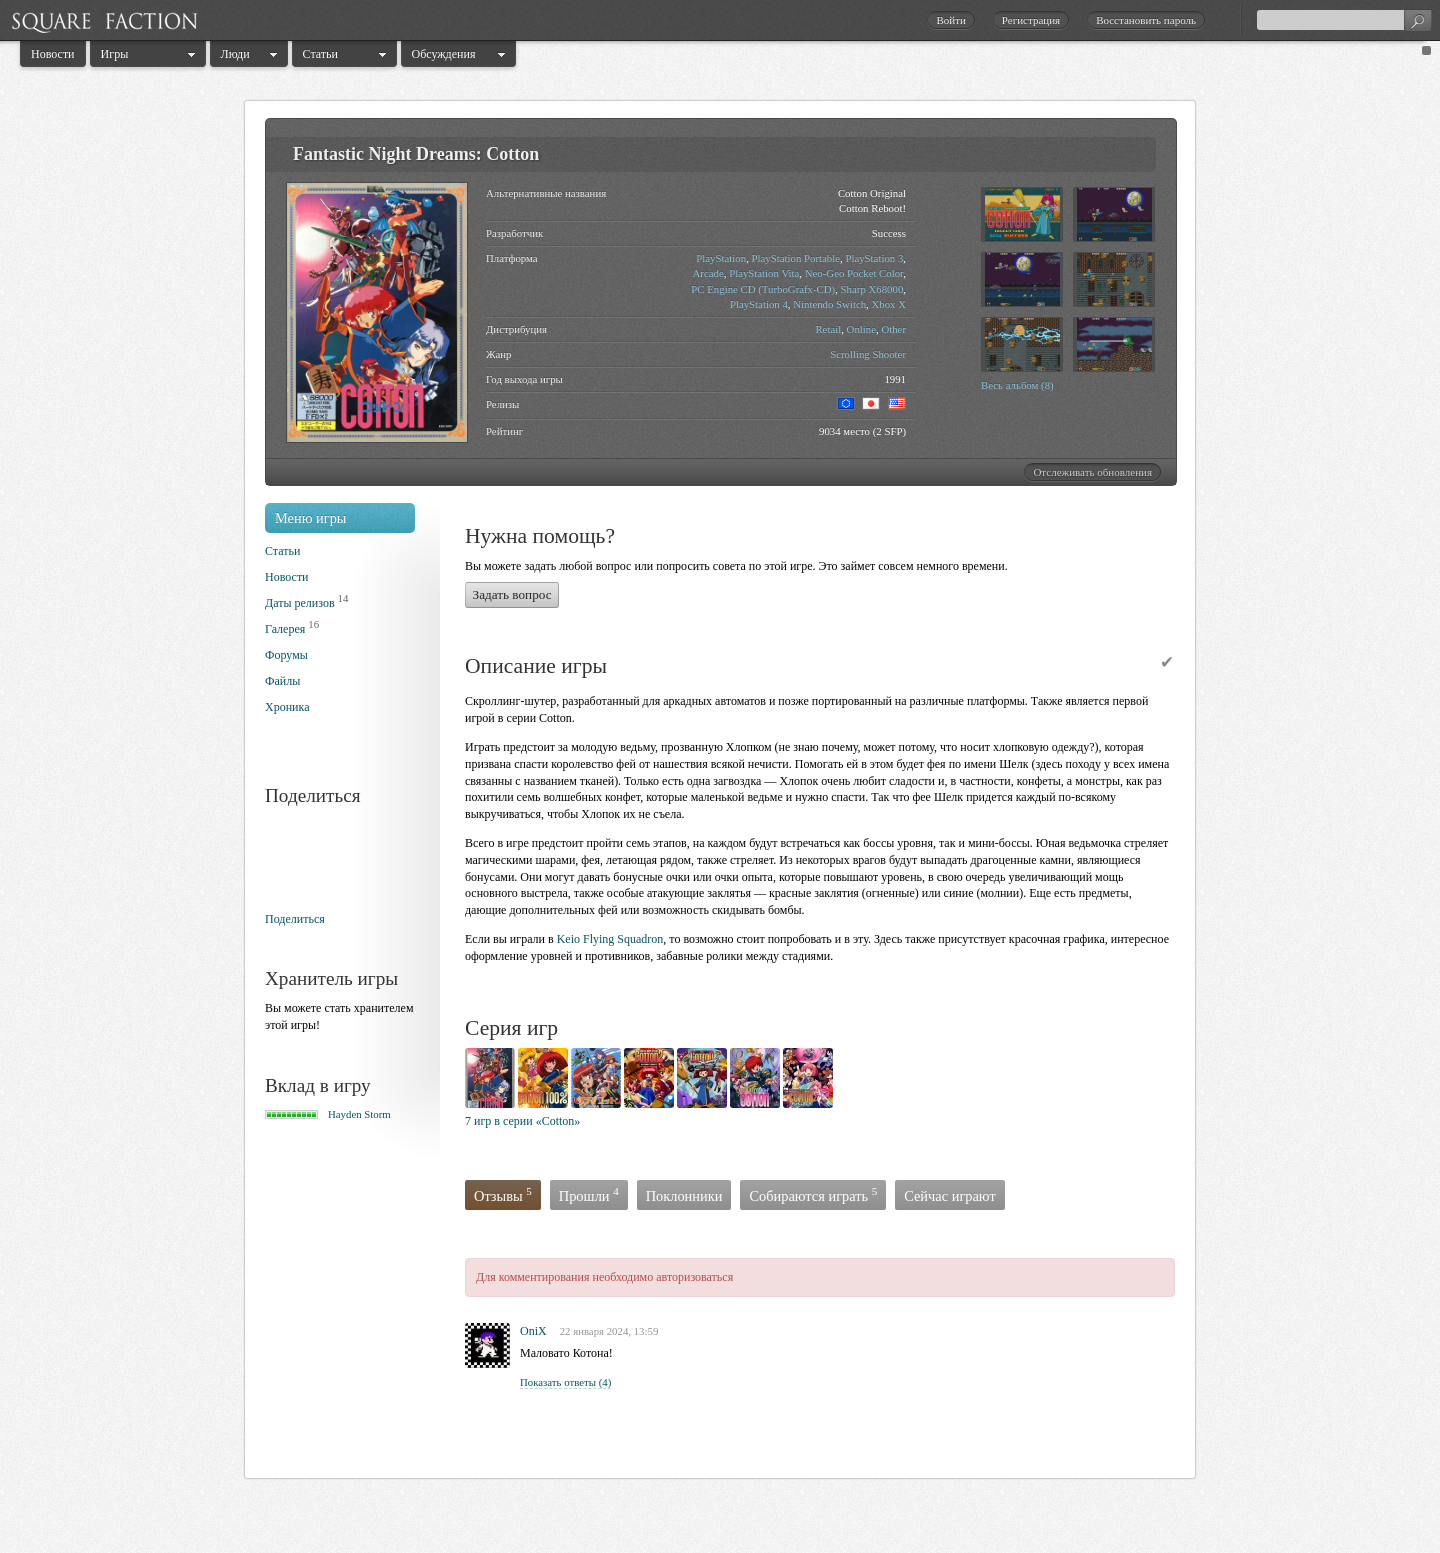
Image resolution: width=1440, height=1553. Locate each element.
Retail (828, 329)
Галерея (285, 629)
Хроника (287, 707)
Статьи (320, 54)
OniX (533, 1331)
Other (893, 329)
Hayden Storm (359, 1114)
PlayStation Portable (796, 258)
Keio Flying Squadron (610, 939)
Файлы (282, 681)
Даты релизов (300, 603)
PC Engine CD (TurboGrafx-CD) (763, 289)
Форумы (286, 655)
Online (861, 329)
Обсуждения (444, 54)
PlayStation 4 (759, 304)
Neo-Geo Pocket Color (854, 273)
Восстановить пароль (1146, 20)
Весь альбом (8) (1017, 385)
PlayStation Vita (764, 273)
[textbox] (1344, 20)
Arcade (708, 273)
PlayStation (721, 258)
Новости (53, 54)
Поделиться (295, 919)
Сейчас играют (950, 1196)
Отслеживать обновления (1092, 472)
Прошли (589, 1194)
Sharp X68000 (872, 289)
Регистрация (1031, 20)
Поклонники (684, 1196)
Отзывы (503, 1194)
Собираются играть (813, 1194)
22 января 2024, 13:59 (609, 1331)
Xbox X (889, 304)
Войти (950, 20)
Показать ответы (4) (565, 1382)
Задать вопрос (512, 594)
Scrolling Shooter (868, 354)
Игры (115, 54)
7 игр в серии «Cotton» (522, 1121)
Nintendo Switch (829, 304)
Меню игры (311, 518)
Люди (235, 54)
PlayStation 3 (874, 258)
